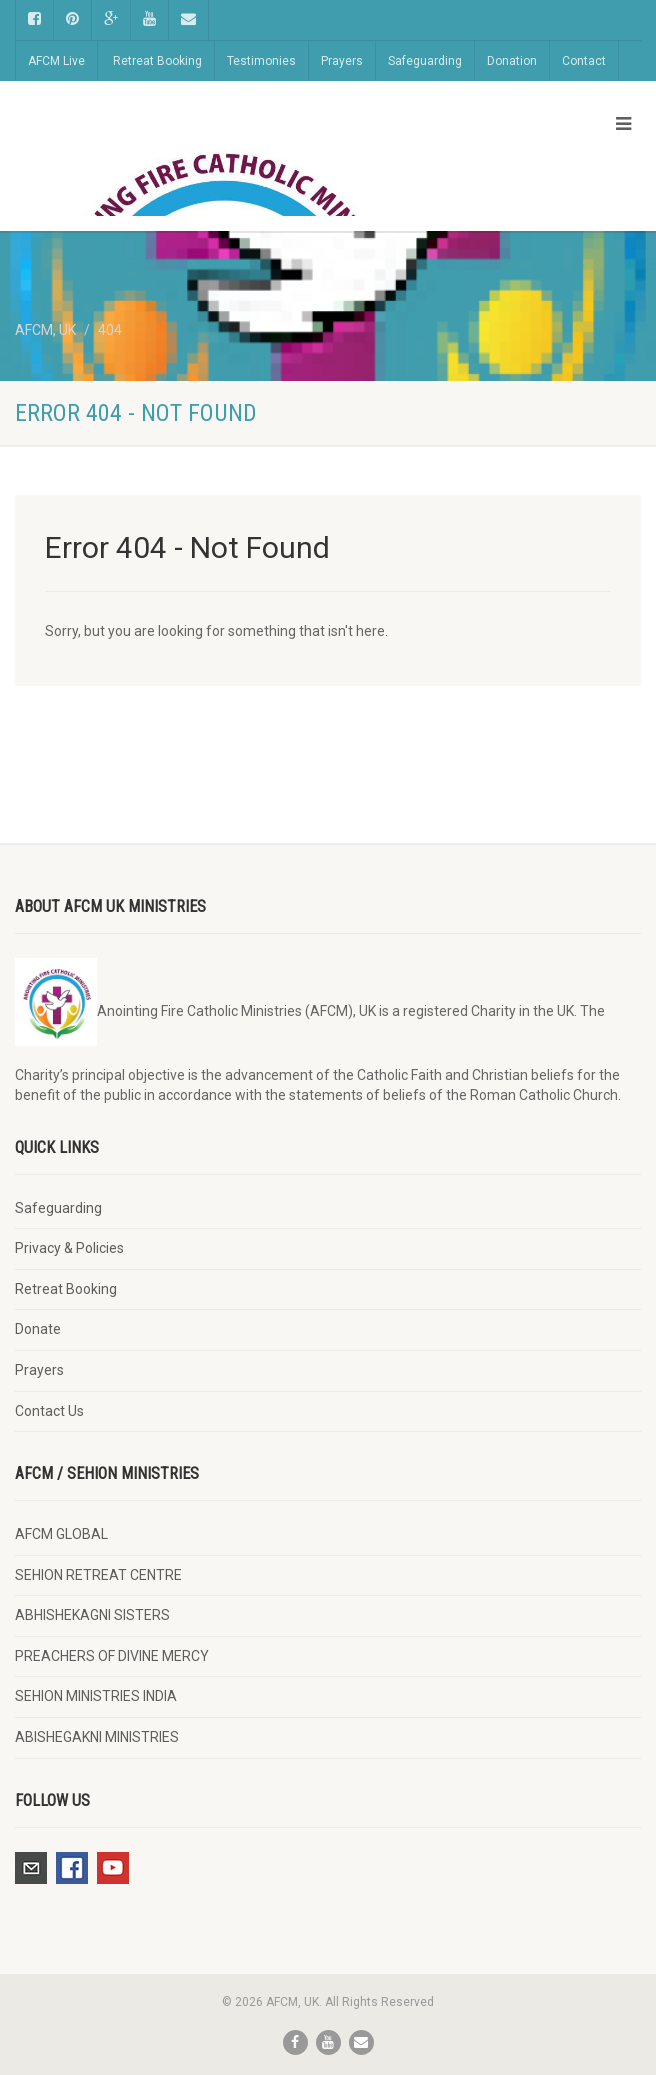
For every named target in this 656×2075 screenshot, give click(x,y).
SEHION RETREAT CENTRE (98, 1575)
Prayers (342, 61)
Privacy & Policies (69, 1248)
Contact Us (49, 1411)
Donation (512, 61)
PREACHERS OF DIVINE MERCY (112, 1656)
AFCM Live (56, 61)
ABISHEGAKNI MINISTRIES (97, 1737)
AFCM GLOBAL (61, 1534)
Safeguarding (425, 61)
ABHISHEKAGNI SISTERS (92, 1615)
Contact (584, 61)
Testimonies (261, 61)
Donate (38, 1329)
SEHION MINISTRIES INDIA (96, 1696)
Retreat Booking (157, 61)
